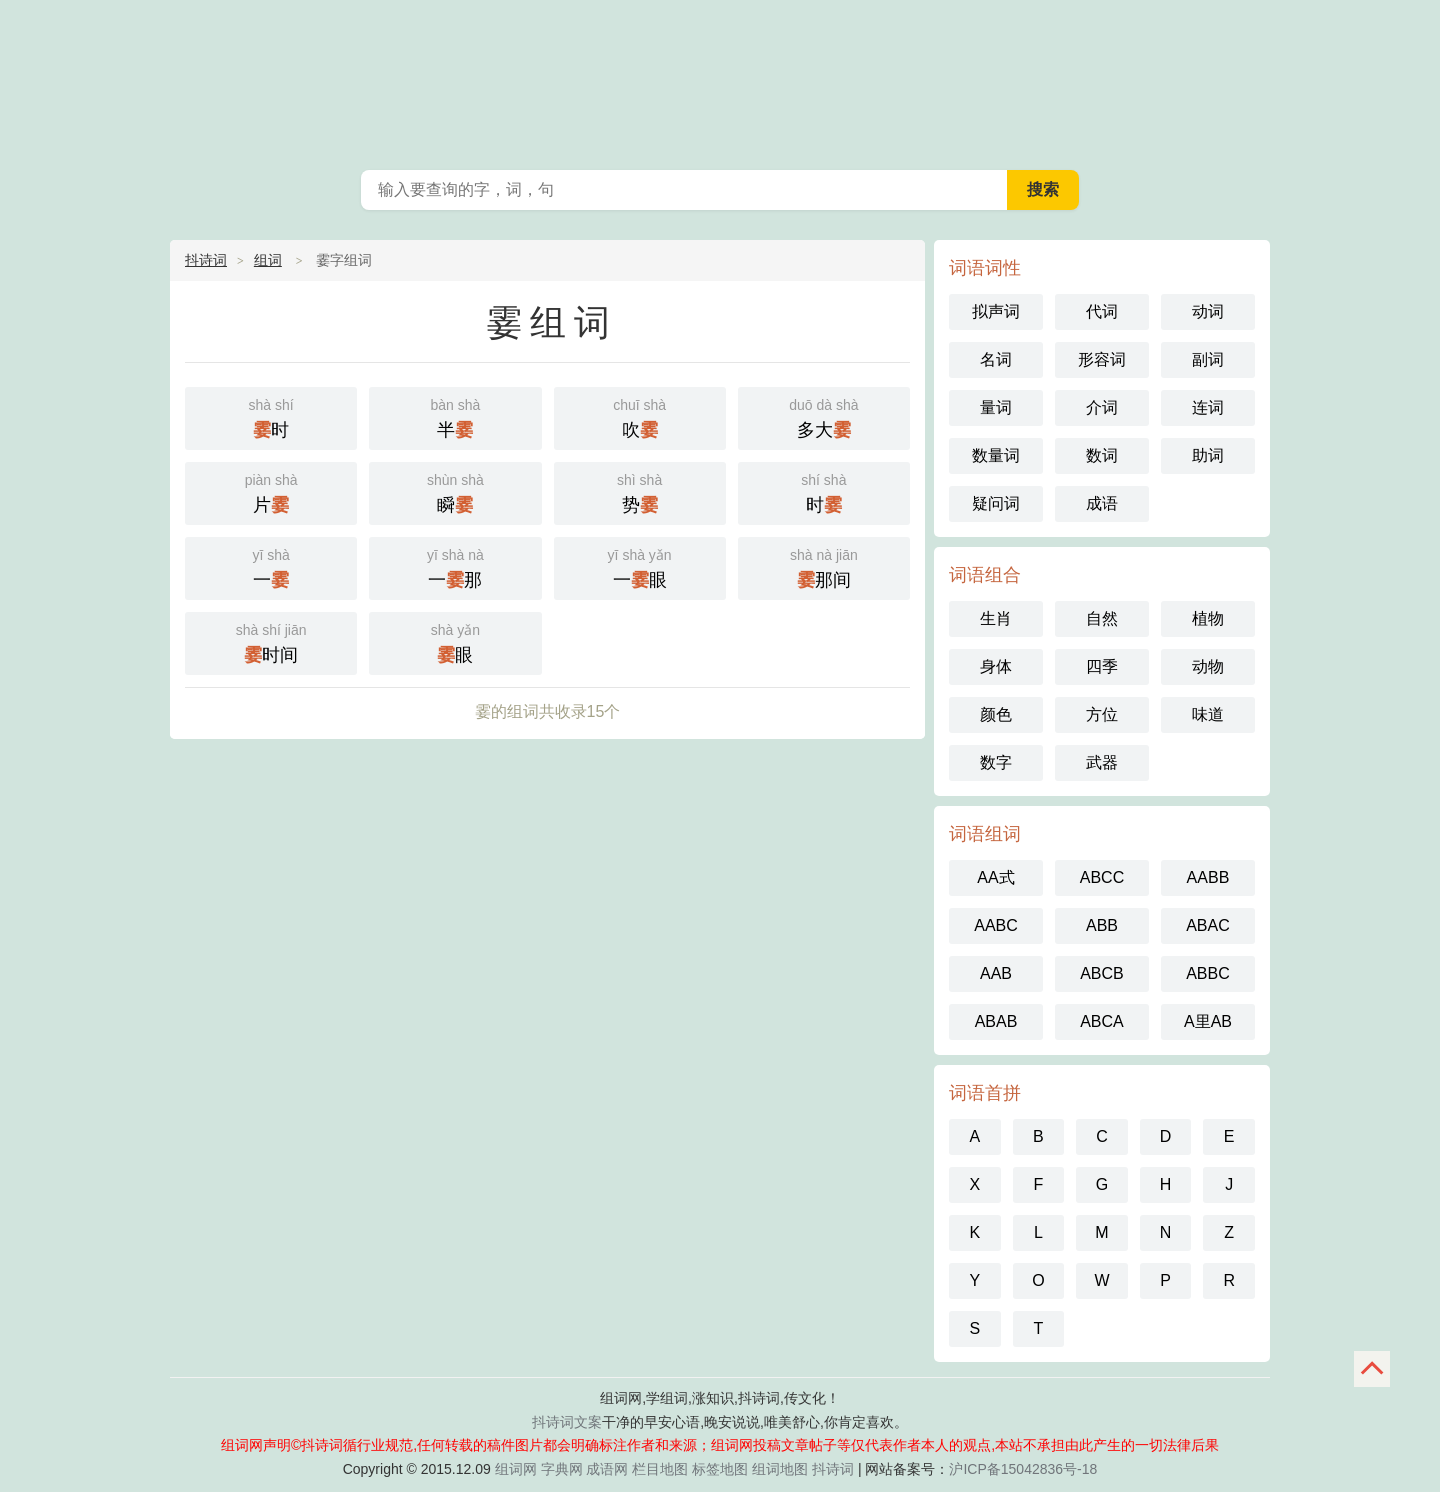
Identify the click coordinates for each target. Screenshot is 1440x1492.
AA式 (995, 877)
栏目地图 (660, 1469)
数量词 (996, 455)
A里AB (1208, 1021)
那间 (824, 566)
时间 (271, 641)
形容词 (1102, 359)
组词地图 (780, 1469)
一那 (455, 566)
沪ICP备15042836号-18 (1023, 1469)
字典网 (562, 1469)
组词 (268, 260)
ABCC (1102, 877)
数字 (996, 762)
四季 (1102, 666)
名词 (996, 359)
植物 (1208, 618)
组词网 (516, 1469)
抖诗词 (206, 260)
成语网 (607, 1469)
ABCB (1102, 973)
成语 (1102, 503)
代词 (1102, 311)
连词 (1208, 407)
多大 (824, 416)
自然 (1102, 618)
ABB (1102, 925)
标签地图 (720, 1469)
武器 (1102, 762)
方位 (1102, 714)
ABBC (1208, 973)
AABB (1208, 877)
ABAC (1208, 925)
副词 (1208, 359)
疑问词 (996, 503)
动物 (1208, 666)
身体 (996, 666)
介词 (1102, 407)
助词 (1208, 455)
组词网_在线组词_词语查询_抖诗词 (720, 80)
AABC (996, 925)
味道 (1208, 714)
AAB (996, 973)
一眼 (640, 566)
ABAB (996, 1021)
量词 (996, 407)
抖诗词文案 (567, 1422)
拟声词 (996, 311)
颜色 (996, 714)
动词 (1208, 311)
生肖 (996, 618)
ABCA (1102, 1021)
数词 (1102, 455)
